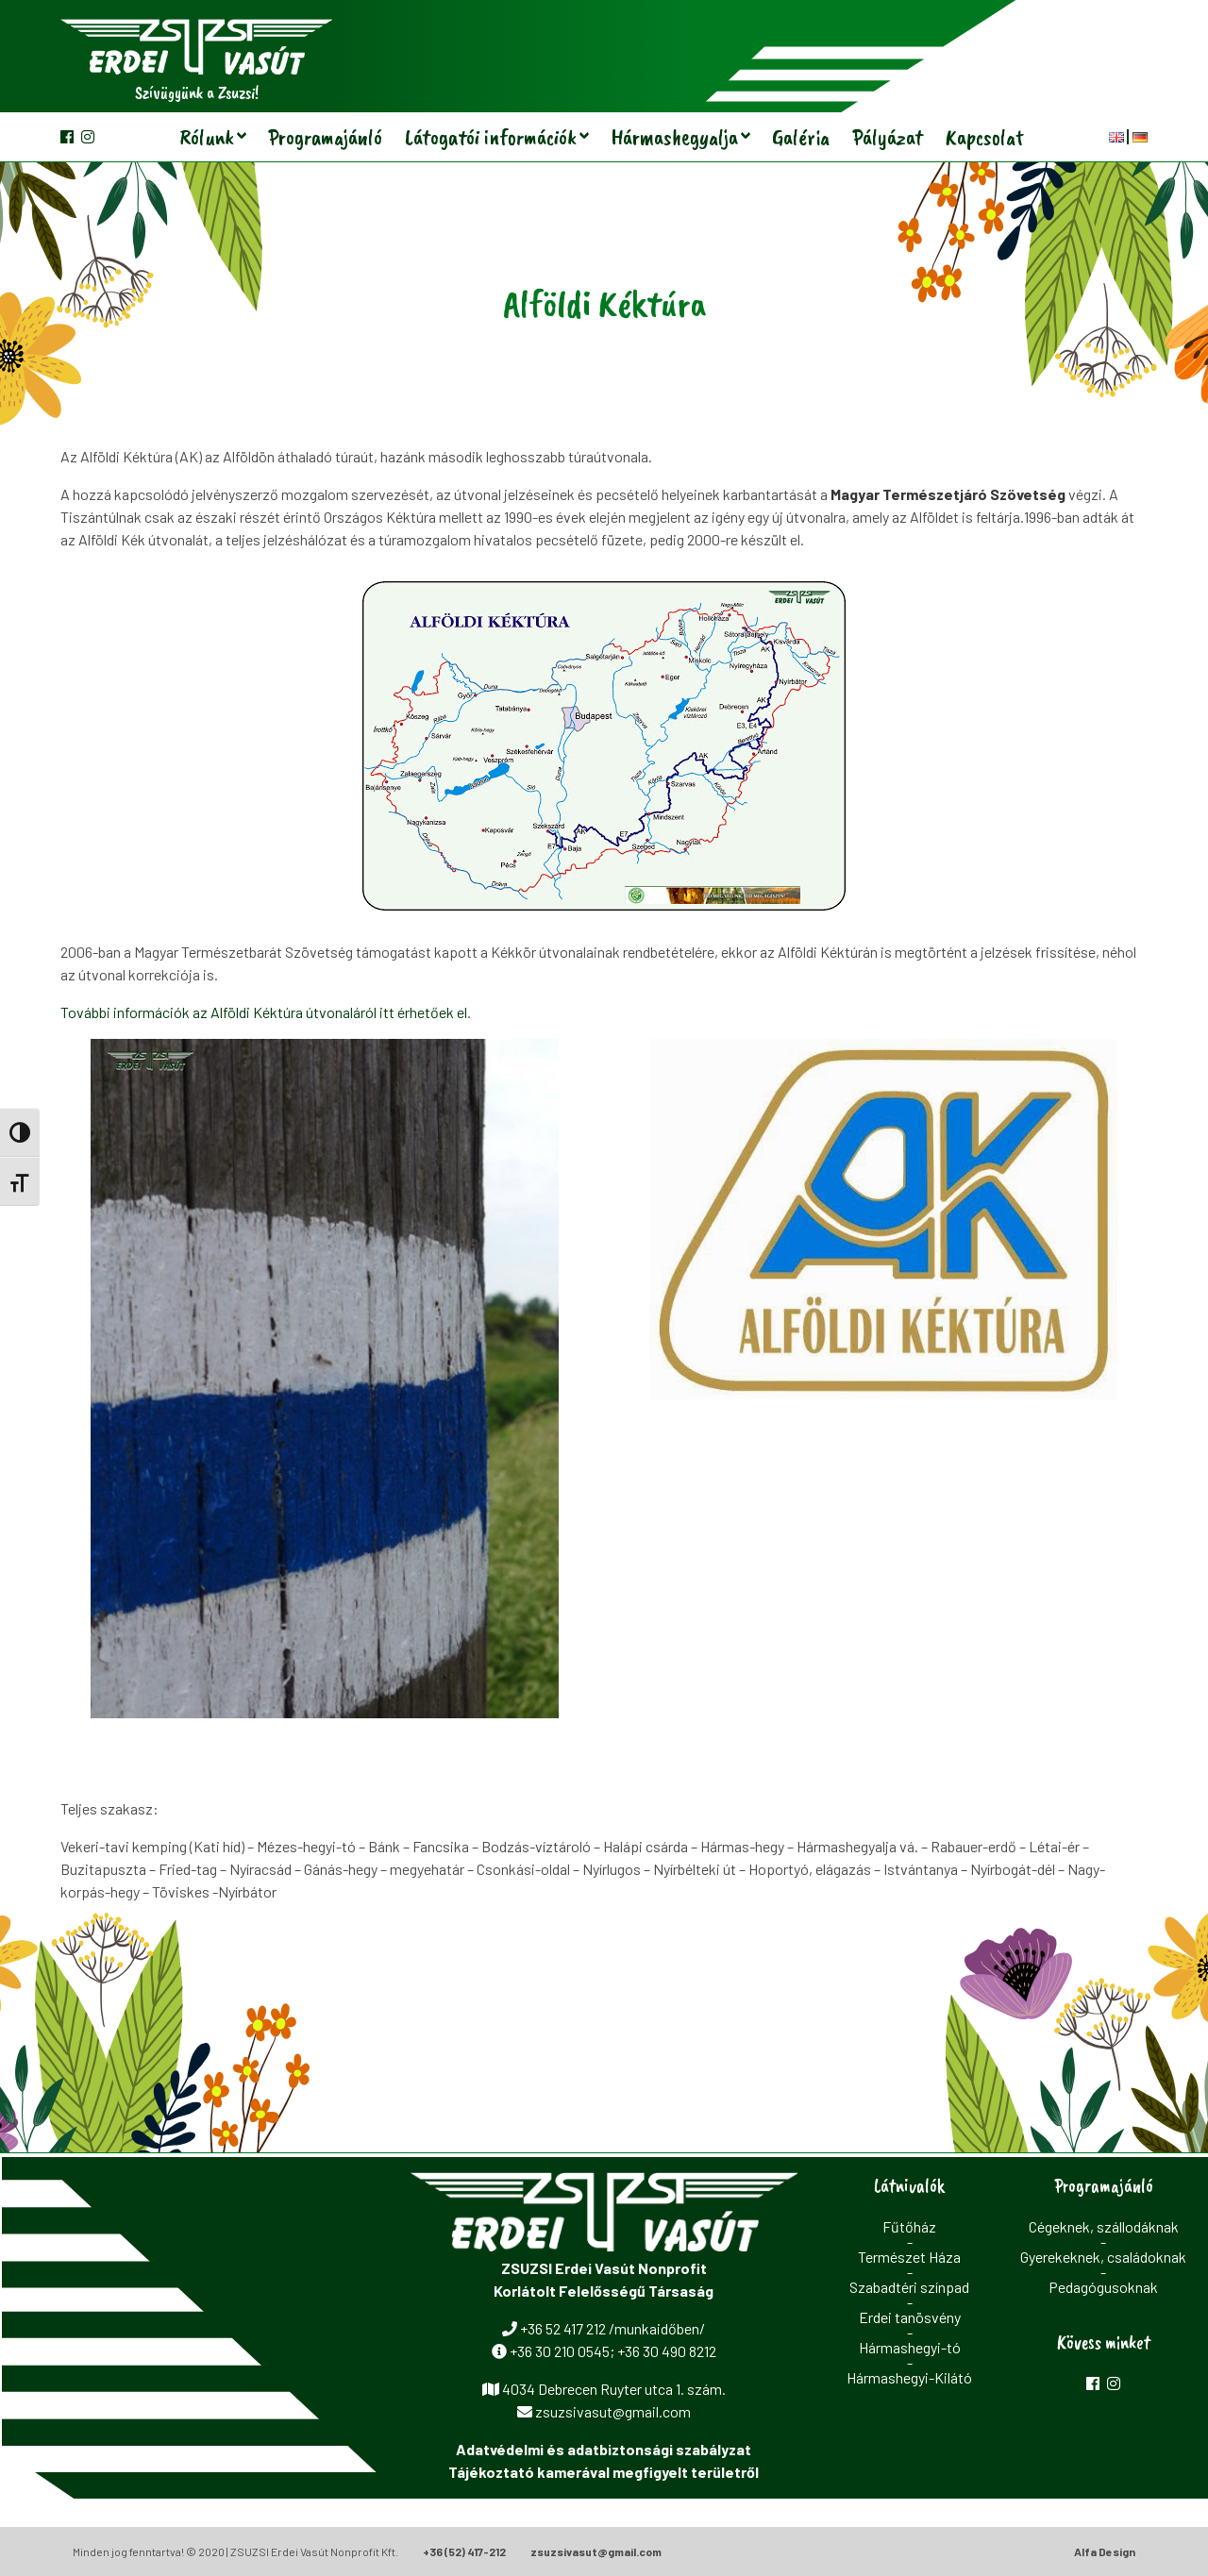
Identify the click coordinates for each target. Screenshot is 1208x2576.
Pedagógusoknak (1103, 2287)
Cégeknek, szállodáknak (1104, 2226)
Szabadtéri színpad (909, 2287)
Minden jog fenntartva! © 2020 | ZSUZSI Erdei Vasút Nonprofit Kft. (235, 2551)
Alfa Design (1104, 2551)
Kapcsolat (985, 137)
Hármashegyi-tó (910, 2347)
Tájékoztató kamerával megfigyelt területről (603, 2472)
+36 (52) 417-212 (464, 2551)
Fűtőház (909, 2226)
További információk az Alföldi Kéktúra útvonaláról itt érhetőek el (263, 1012)
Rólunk (206, 137)
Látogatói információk (491, 137)
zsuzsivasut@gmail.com (596, 2551)
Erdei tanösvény (910, 2317)
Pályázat (887, 137)
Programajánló (325, 137)
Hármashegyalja (674, 137)
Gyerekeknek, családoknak (1103, 2257)
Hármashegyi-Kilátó (909, 2377)
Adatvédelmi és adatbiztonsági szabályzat (603, 2449)
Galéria (801, 137)
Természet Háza (909, 2257)
